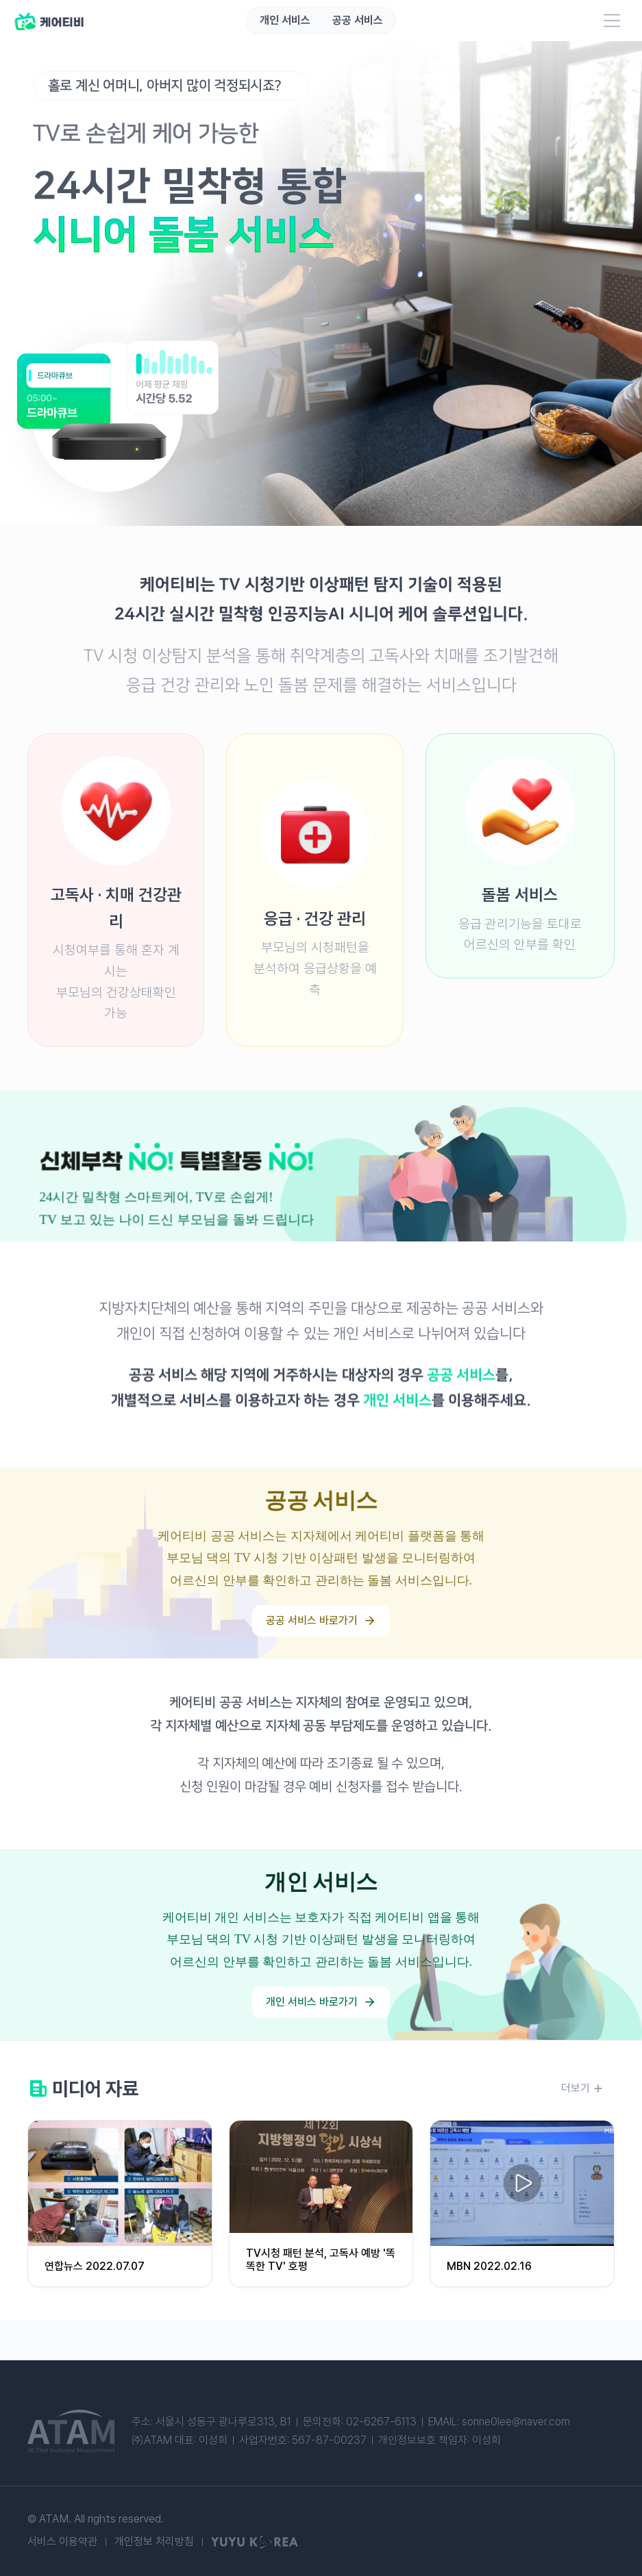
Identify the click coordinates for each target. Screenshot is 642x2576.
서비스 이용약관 (62, 2541)
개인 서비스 (285, 20)
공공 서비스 (357, 20)
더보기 (582, 2089)
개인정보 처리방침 (154, 2541)
